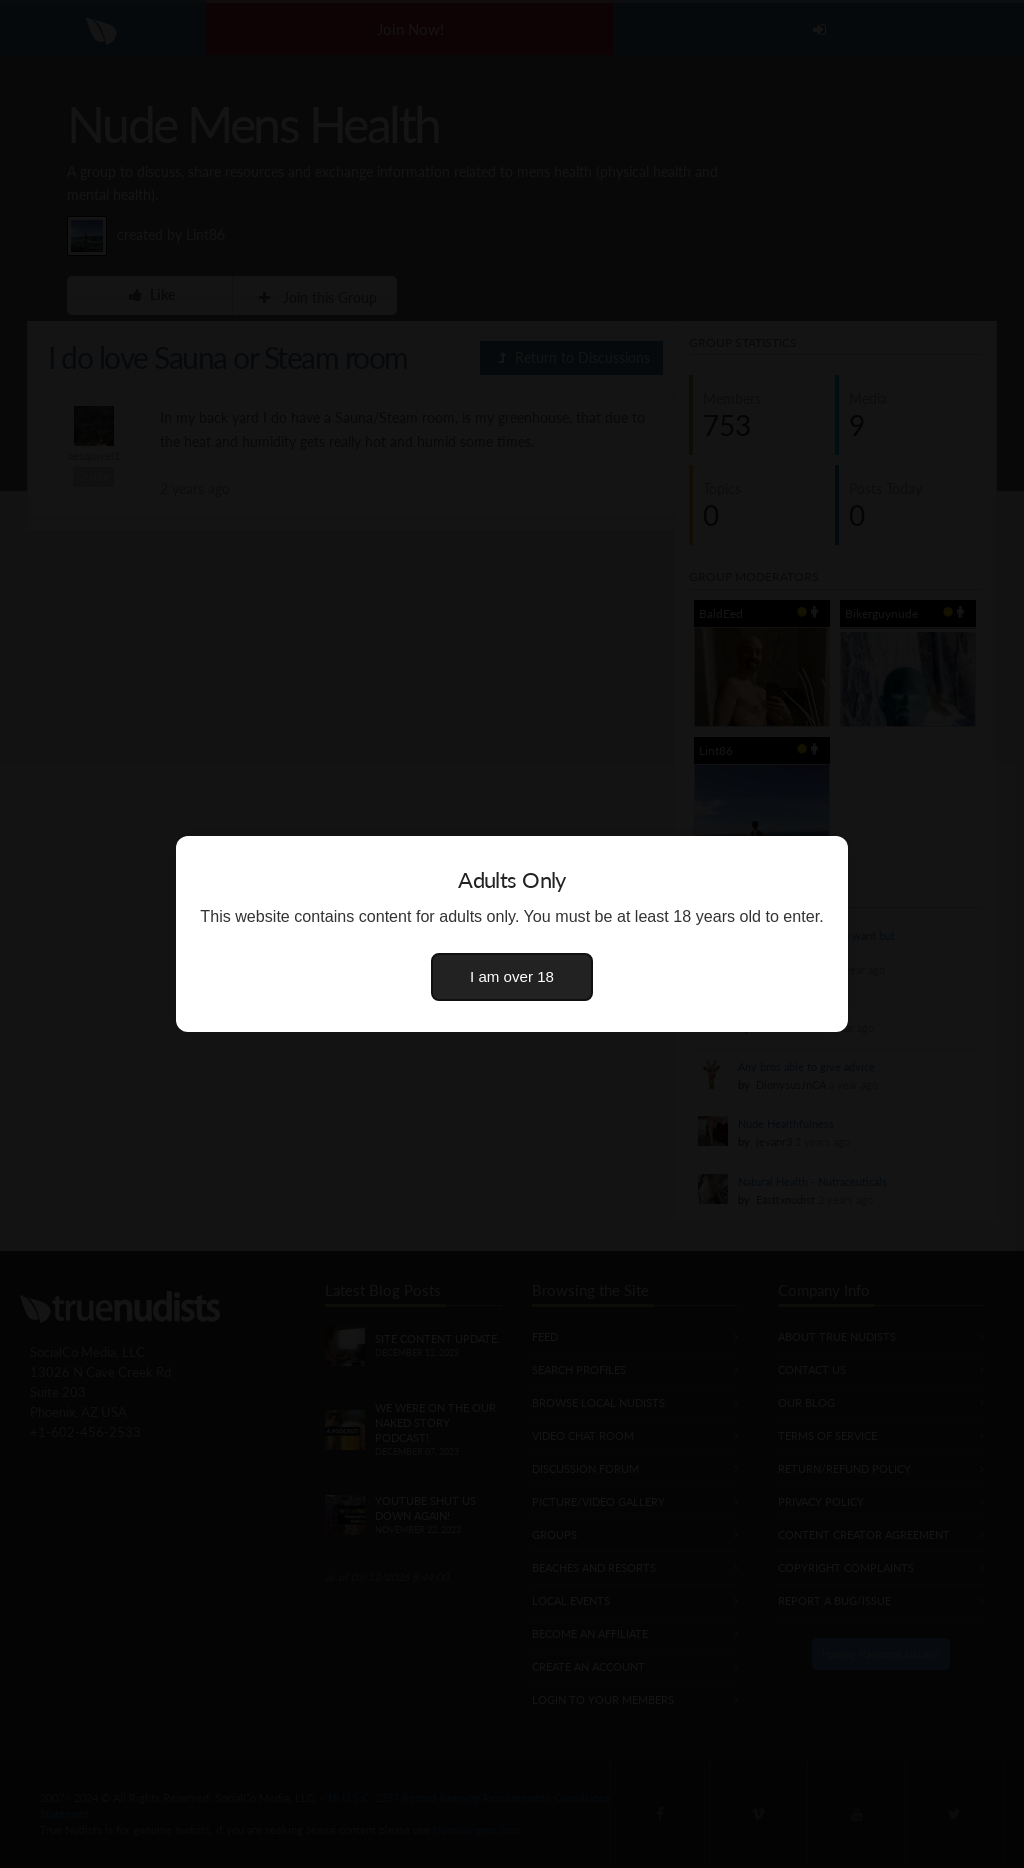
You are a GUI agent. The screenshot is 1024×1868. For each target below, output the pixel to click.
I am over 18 (512, 976)
